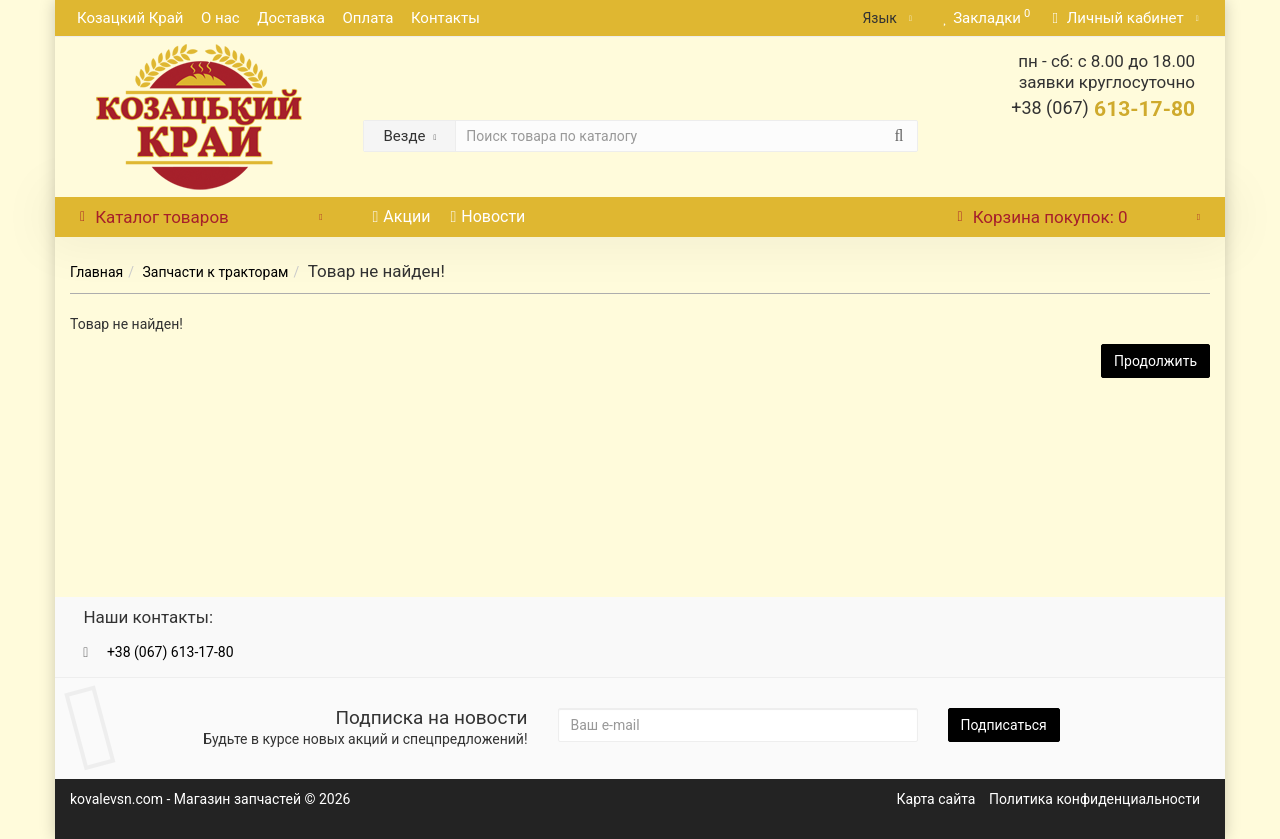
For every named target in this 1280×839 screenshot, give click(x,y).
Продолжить (1155, 361)
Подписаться (1004, 725)
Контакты (445, 18)
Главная (96, 272)
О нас (220, 18)
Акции (402, 216)
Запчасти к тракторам (215, 272)
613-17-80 (1103, 109)
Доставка (291, 18)
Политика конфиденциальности (1094, 799)
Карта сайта (936, 799)
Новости (487, 216)
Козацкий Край (130, 18)
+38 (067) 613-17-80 (170, 652)
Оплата (367, 18)
